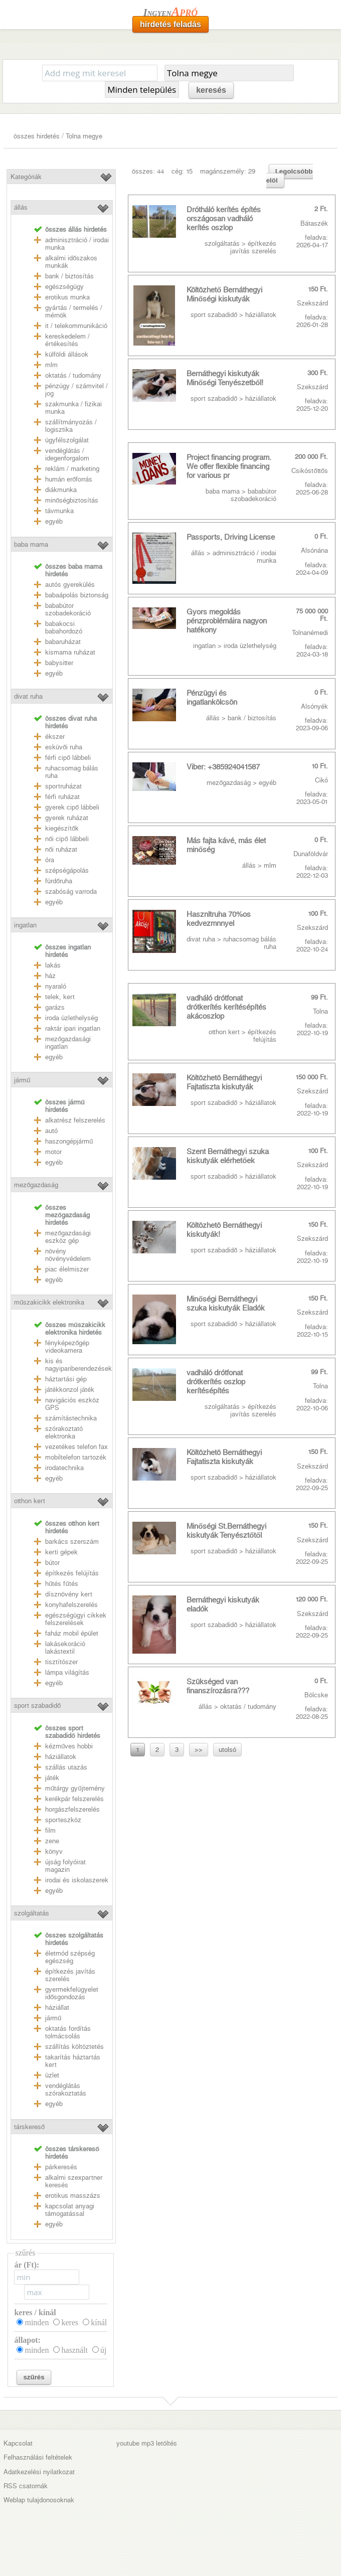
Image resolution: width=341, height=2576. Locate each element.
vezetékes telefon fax (76, 1447)
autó (51, 1131)
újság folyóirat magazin (65, 1865)
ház (50, 976)
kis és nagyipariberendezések (78, 1364)
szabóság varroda (71, 891)
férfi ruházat (62, 796)
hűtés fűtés (61, 1583)
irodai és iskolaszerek (76, 1880)
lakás (53, 965)
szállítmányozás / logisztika (71, 425)
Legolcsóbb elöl (289, 176)
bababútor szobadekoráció (68, 609)
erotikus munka (67, 297)
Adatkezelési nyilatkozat (39, 2472)
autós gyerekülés (70, 584)
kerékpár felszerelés (74, 1799)
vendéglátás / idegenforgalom (67, 454)
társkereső (29, 2127)
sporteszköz (63, 1820)
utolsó (227, 1749)
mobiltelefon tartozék (75, 1457)
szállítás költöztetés (74, 2046)
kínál (99, 2322)
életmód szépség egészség (70, 1957)
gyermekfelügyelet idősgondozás (71, 1993)
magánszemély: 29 (227, 171)
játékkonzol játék (69, 1389)
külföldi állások (66, 354)
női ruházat (61, 849)
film (50, 1830)
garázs (55, 1007)
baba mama (31, 544)
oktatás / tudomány (73, 375)
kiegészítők (62, 828)
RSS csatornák (26, 2486)
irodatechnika (64, 1468)
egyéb (54, 521)
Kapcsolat (18, 2443)
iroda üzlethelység (71, 1018)
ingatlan (25, 925)
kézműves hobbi (69, 1746)
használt (74, 2350)
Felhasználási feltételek (38, 2457)
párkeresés (61, 2167)
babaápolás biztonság (76, 595)
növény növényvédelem (68, 1254)
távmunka (59, 511)
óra (49, 860)
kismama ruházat (70, 652)
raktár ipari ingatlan (72, 1028)
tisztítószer (61, 1662)
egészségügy (64, 286)
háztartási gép (66, 1379)
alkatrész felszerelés (75, 1120)
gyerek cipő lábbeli (72, 807)
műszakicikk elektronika (49, 1302)
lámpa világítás (67, 1672)
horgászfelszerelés (72, 1809)
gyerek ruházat (66, 818)
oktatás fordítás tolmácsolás (68, 2032)
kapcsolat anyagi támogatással (69, 2209)
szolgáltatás (31, 1913)
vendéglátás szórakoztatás (65, 2089)
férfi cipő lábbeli (68, 757)
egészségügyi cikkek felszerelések (75, 1619)
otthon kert (29, 1501)
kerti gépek (61, 1552)
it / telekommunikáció (76, 326)
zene (52, 1841)
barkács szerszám (72, 1541)
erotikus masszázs (72, 2195)
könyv (54, 1851)
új (103, 2350)
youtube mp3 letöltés (146, 2443)
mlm (51, 365)
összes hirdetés (37, 136)
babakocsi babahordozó (63, 627)
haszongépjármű (69, 1141)
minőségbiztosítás (71, 500)
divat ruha (28, 696)
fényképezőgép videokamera (67, 1346)
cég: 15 (182, 171)
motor (53, 1152)
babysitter (59, 663)
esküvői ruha (63, 747)
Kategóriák (26, 177)
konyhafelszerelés (71, 1604)
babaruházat (63, 642)
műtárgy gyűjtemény (75, 1788)
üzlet (52, 2075)
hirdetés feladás (170, 24)
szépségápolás (67, 870)
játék (52, 1778)
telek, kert (60, 997)
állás (21, 207)
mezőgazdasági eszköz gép (68, 1236)
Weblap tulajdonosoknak (39, 2500)
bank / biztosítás (69, 276)
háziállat (57, 2007)
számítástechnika (71, 1418)
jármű (22, 1080)
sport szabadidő (37, 1705)
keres (69, 2322)
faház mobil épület (71, 1633)
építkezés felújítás (72, 1573)
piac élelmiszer (67, 1269)
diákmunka (61, 490)
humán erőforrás (68, 479)
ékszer (55, 736)
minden (37, 2322)
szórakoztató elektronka (64, 1432)
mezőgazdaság (36, 1185)
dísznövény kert (68, 1594)
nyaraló (55, 986)
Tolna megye (84, 136)
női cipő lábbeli (67, 839)
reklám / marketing (72, 468)
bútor (52, 1562)
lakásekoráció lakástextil (65, 1647)
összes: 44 (148, 171)
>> (199, 1749)
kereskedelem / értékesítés (67, 340)
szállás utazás (66, 1767)
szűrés (33, 2377)
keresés (211, 90)
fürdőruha (58, 881)
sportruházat (63, 786)
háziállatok (60, 1756)
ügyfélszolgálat (67, 440)
